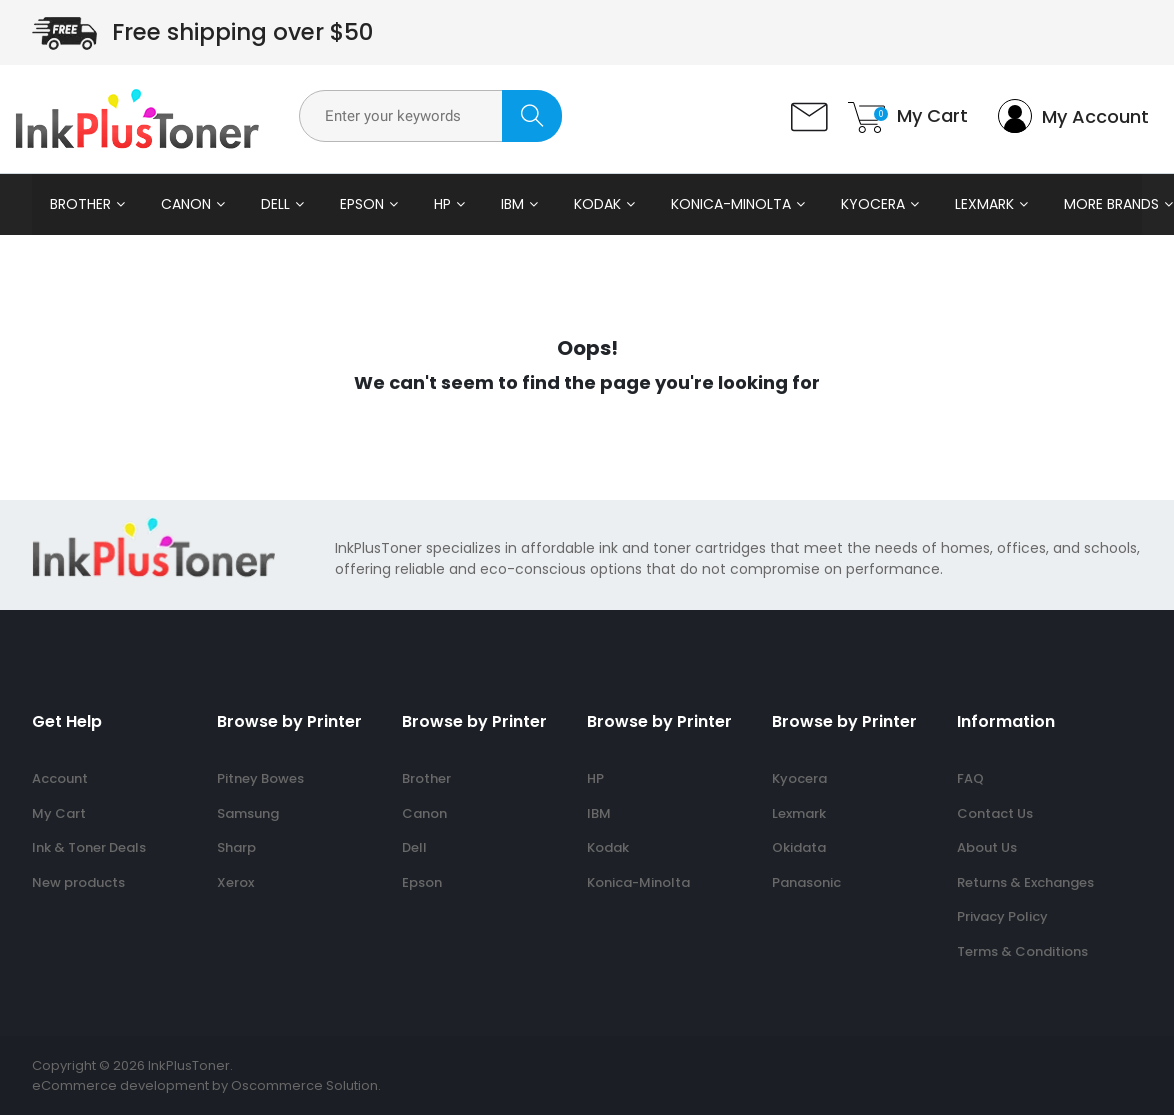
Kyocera (873, 204)
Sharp (236, 847)
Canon (186, 204)
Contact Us (995, 813)
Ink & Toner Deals (89, 847)
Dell (275, 204)
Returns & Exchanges (1025, 882)
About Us (987, 847)
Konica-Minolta (731, 204)
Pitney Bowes (260, 778)
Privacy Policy (1002, 916)
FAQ (970, 778)
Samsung (248, 813)
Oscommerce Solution (304, 1085)
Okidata (799, 847)
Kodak (597, 204)
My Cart (59, 813)
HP (442, 204)
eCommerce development (120, 1085)
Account (60, 778)
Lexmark (984, 204)
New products (78, 882)
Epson (362, 204)
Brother (80, 204)
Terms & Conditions (1022, 951)
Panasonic (806, 882)
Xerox (235, 882)
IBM (512, 204)
